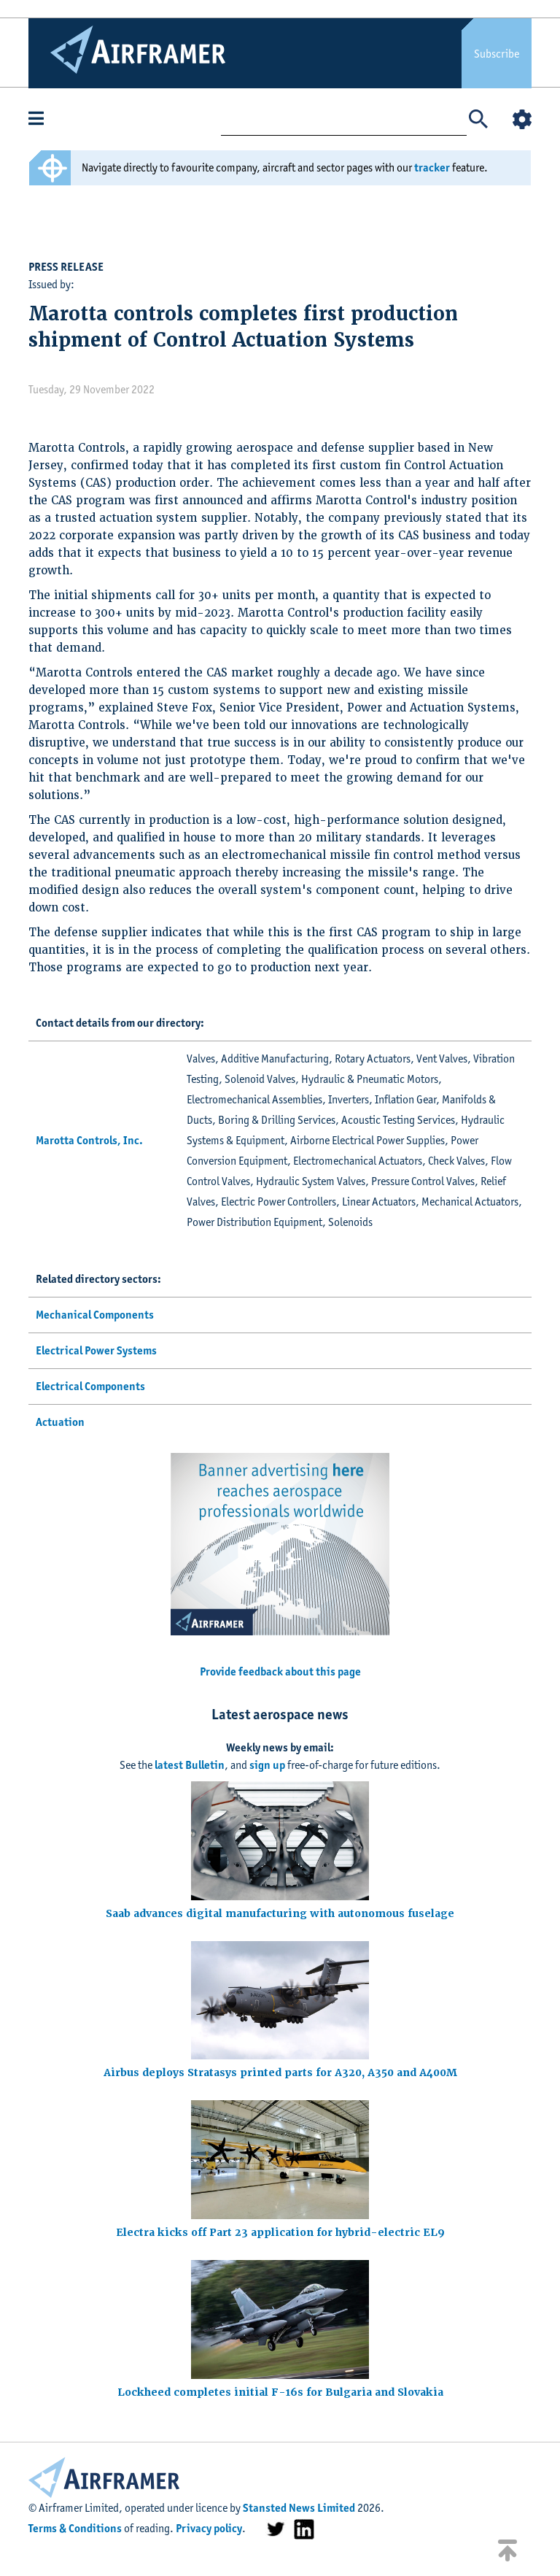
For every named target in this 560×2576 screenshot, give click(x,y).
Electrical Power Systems (96, 1350)
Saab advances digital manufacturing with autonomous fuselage (280, 1913)
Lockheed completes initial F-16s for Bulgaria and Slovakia (280, 2392)
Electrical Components (90, 1386)
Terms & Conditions (75, 2528)
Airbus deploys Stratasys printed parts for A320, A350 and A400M (280, 2072)
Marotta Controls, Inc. (89, 1140)
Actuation (60, 1422)
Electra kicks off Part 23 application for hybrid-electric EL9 (280, 2232)
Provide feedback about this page (280, 1671)
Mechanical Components (95, 1315)
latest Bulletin (190, 1765)
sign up (267, 1765)
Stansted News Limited (299, 2508)
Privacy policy (209, 2528)
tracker (432, 167)
